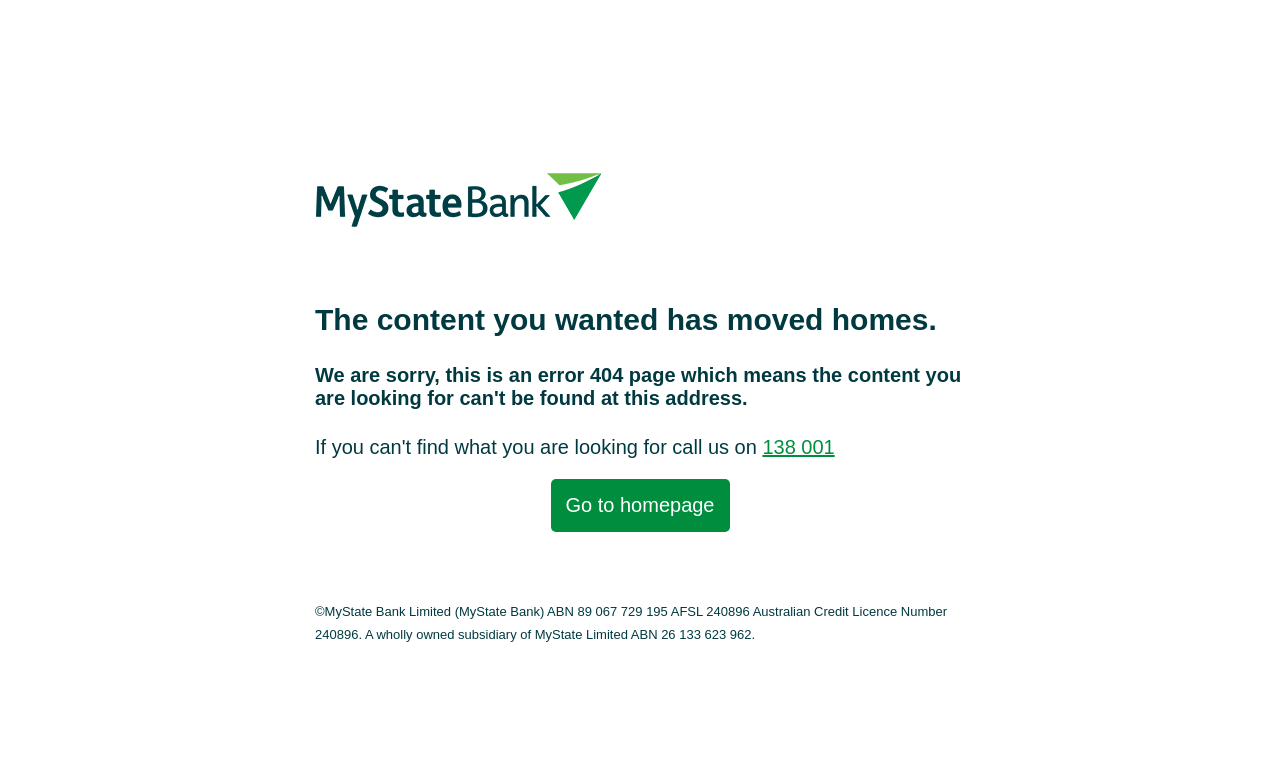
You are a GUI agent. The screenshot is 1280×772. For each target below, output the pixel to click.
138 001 (798, 447)
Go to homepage (640, 505)
